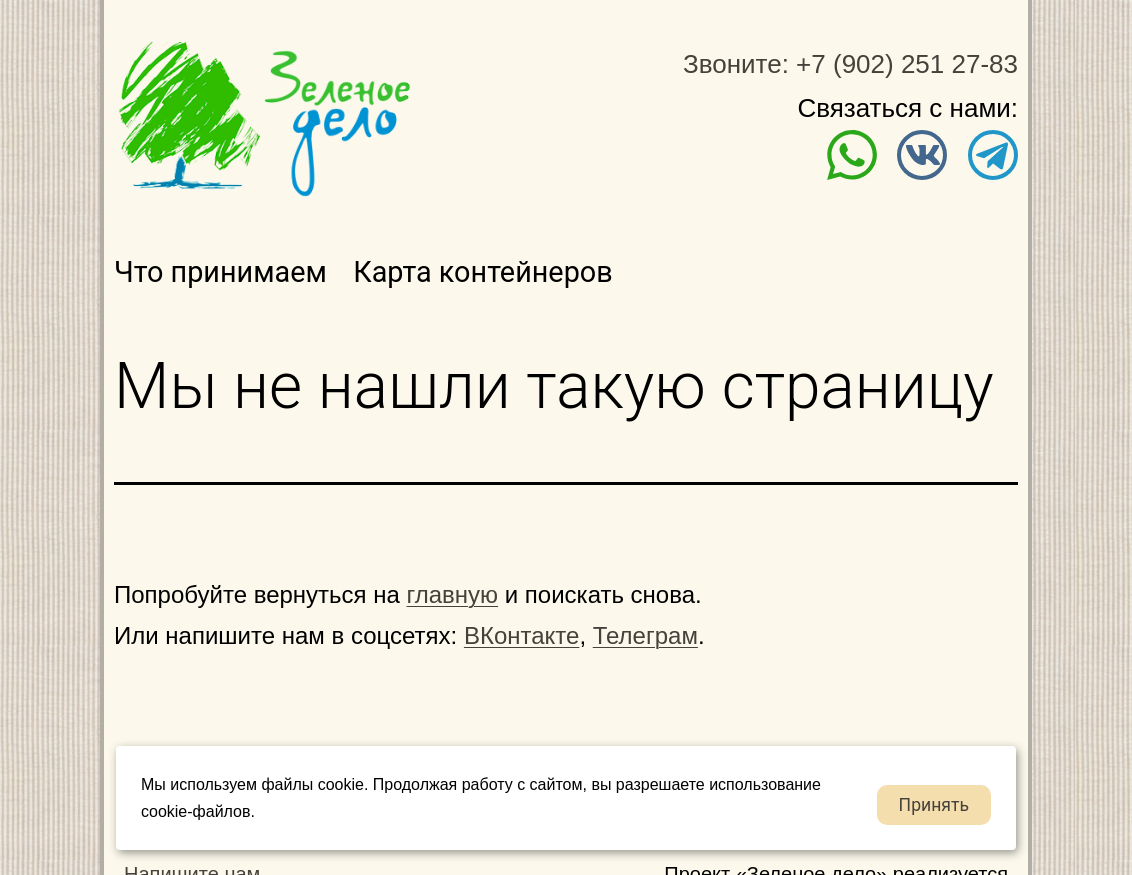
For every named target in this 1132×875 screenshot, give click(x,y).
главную (453, 594)
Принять (934, 805)
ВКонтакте (522, 635)
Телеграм (645, 635)
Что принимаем (220, 272)
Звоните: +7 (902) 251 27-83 (850, 64)
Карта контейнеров (483, 272)
